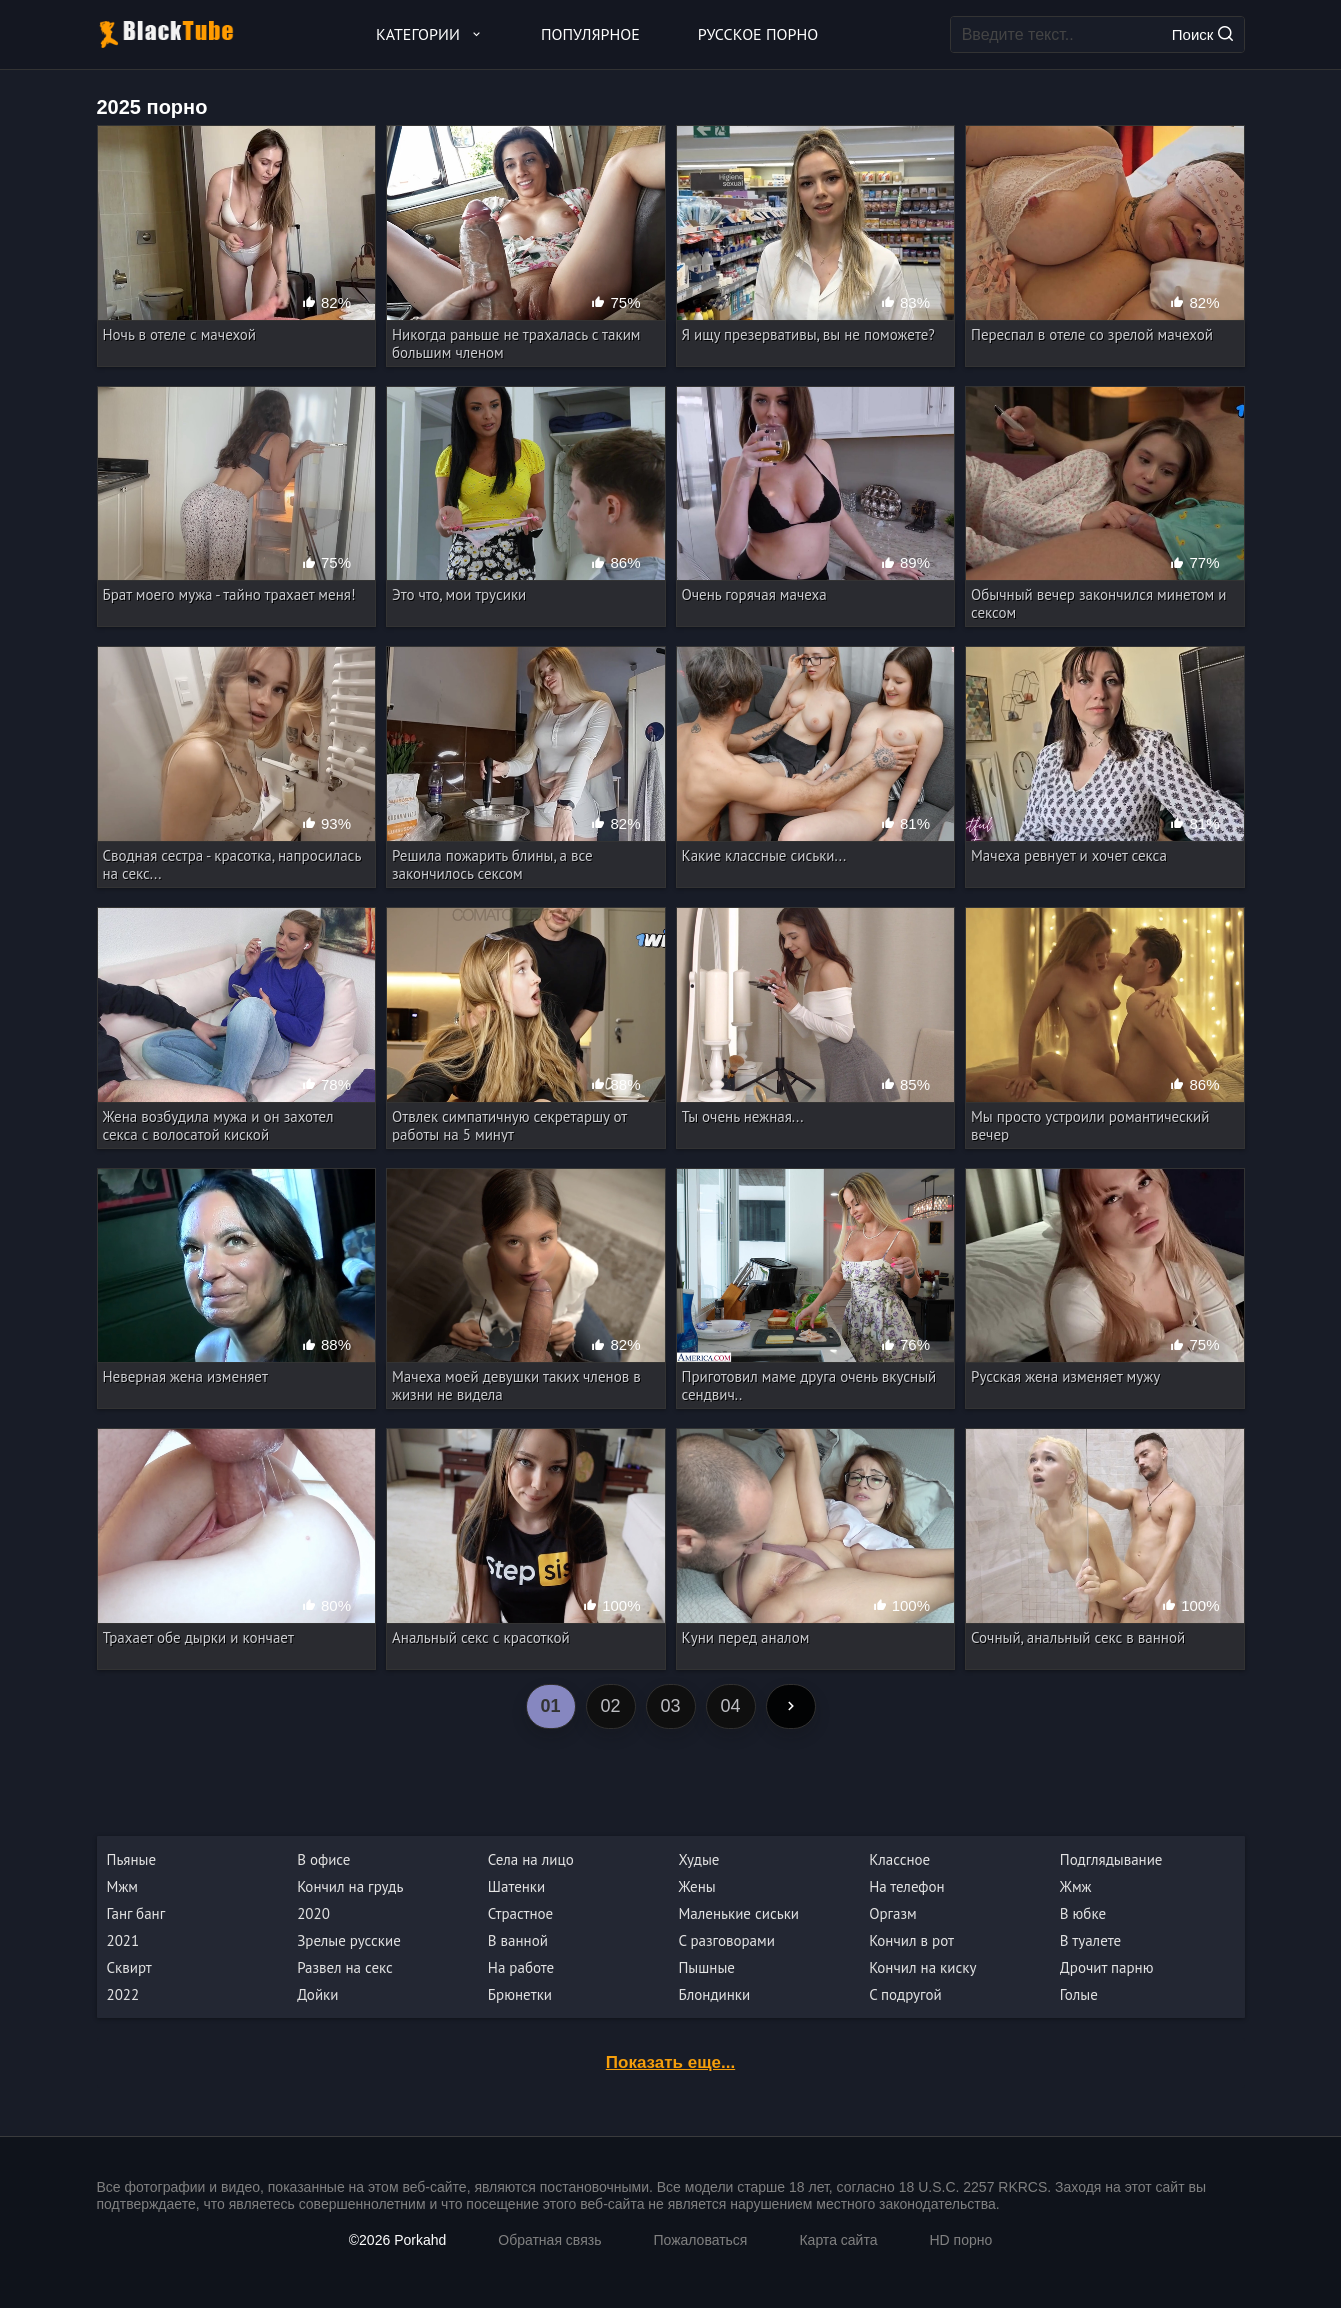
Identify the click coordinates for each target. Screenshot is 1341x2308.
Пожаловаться (700, 2240)
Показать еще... (670, 2062)
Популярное (590, 34)
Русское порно (758, 34)
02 (610, 1706)
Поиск (1202, 34)
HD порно (960, 2240)
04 (730, 1706)
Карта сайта (838, 2240)
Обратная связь (549, 2240)
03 (670, 1706)
